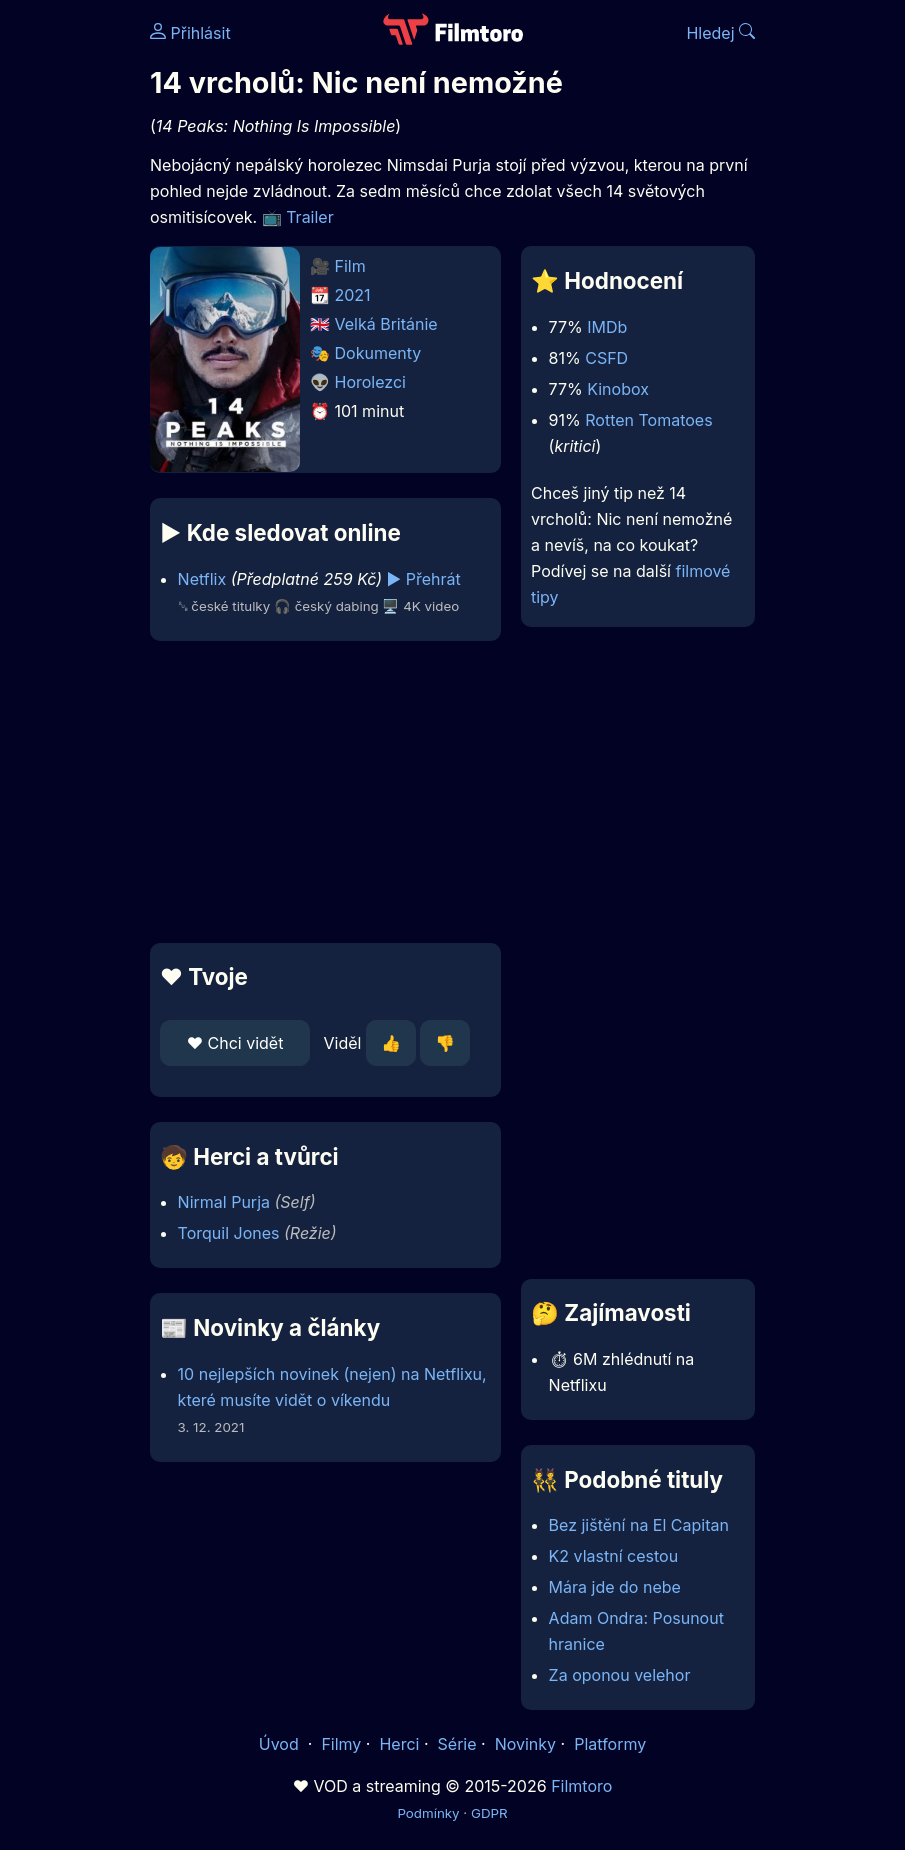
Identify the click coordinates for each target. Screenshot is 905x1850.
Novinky (525, 1744)
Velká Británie (386, 324)
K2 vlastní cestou (614, 1556)
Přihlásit (190, 33)
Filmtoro (581, 1786)
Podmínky (428, 1813)
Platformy (610, 1744)
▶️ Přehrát (424, 579)
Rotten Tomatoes (648, 420)
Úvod (281, 1744)
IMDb (607, 327)
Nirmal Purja (224, 1202)
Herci (399, 1744)
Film (350, 266)
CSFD (606, 358)
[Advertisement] (319, 792)
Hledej (720, 33)
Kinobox (618, 389)
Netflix (202, 579)
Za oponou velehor (620, 1675)
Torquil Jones (229, 1233)
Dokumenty (378, 353)
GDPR (489, 1813)
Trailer (310, 217)
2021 (353, 295)
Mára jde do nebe (615, 1587)
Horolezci (370, 382)
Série (457, 1744)
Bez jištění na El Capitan (639, 1525)
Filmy (341, 1744)
